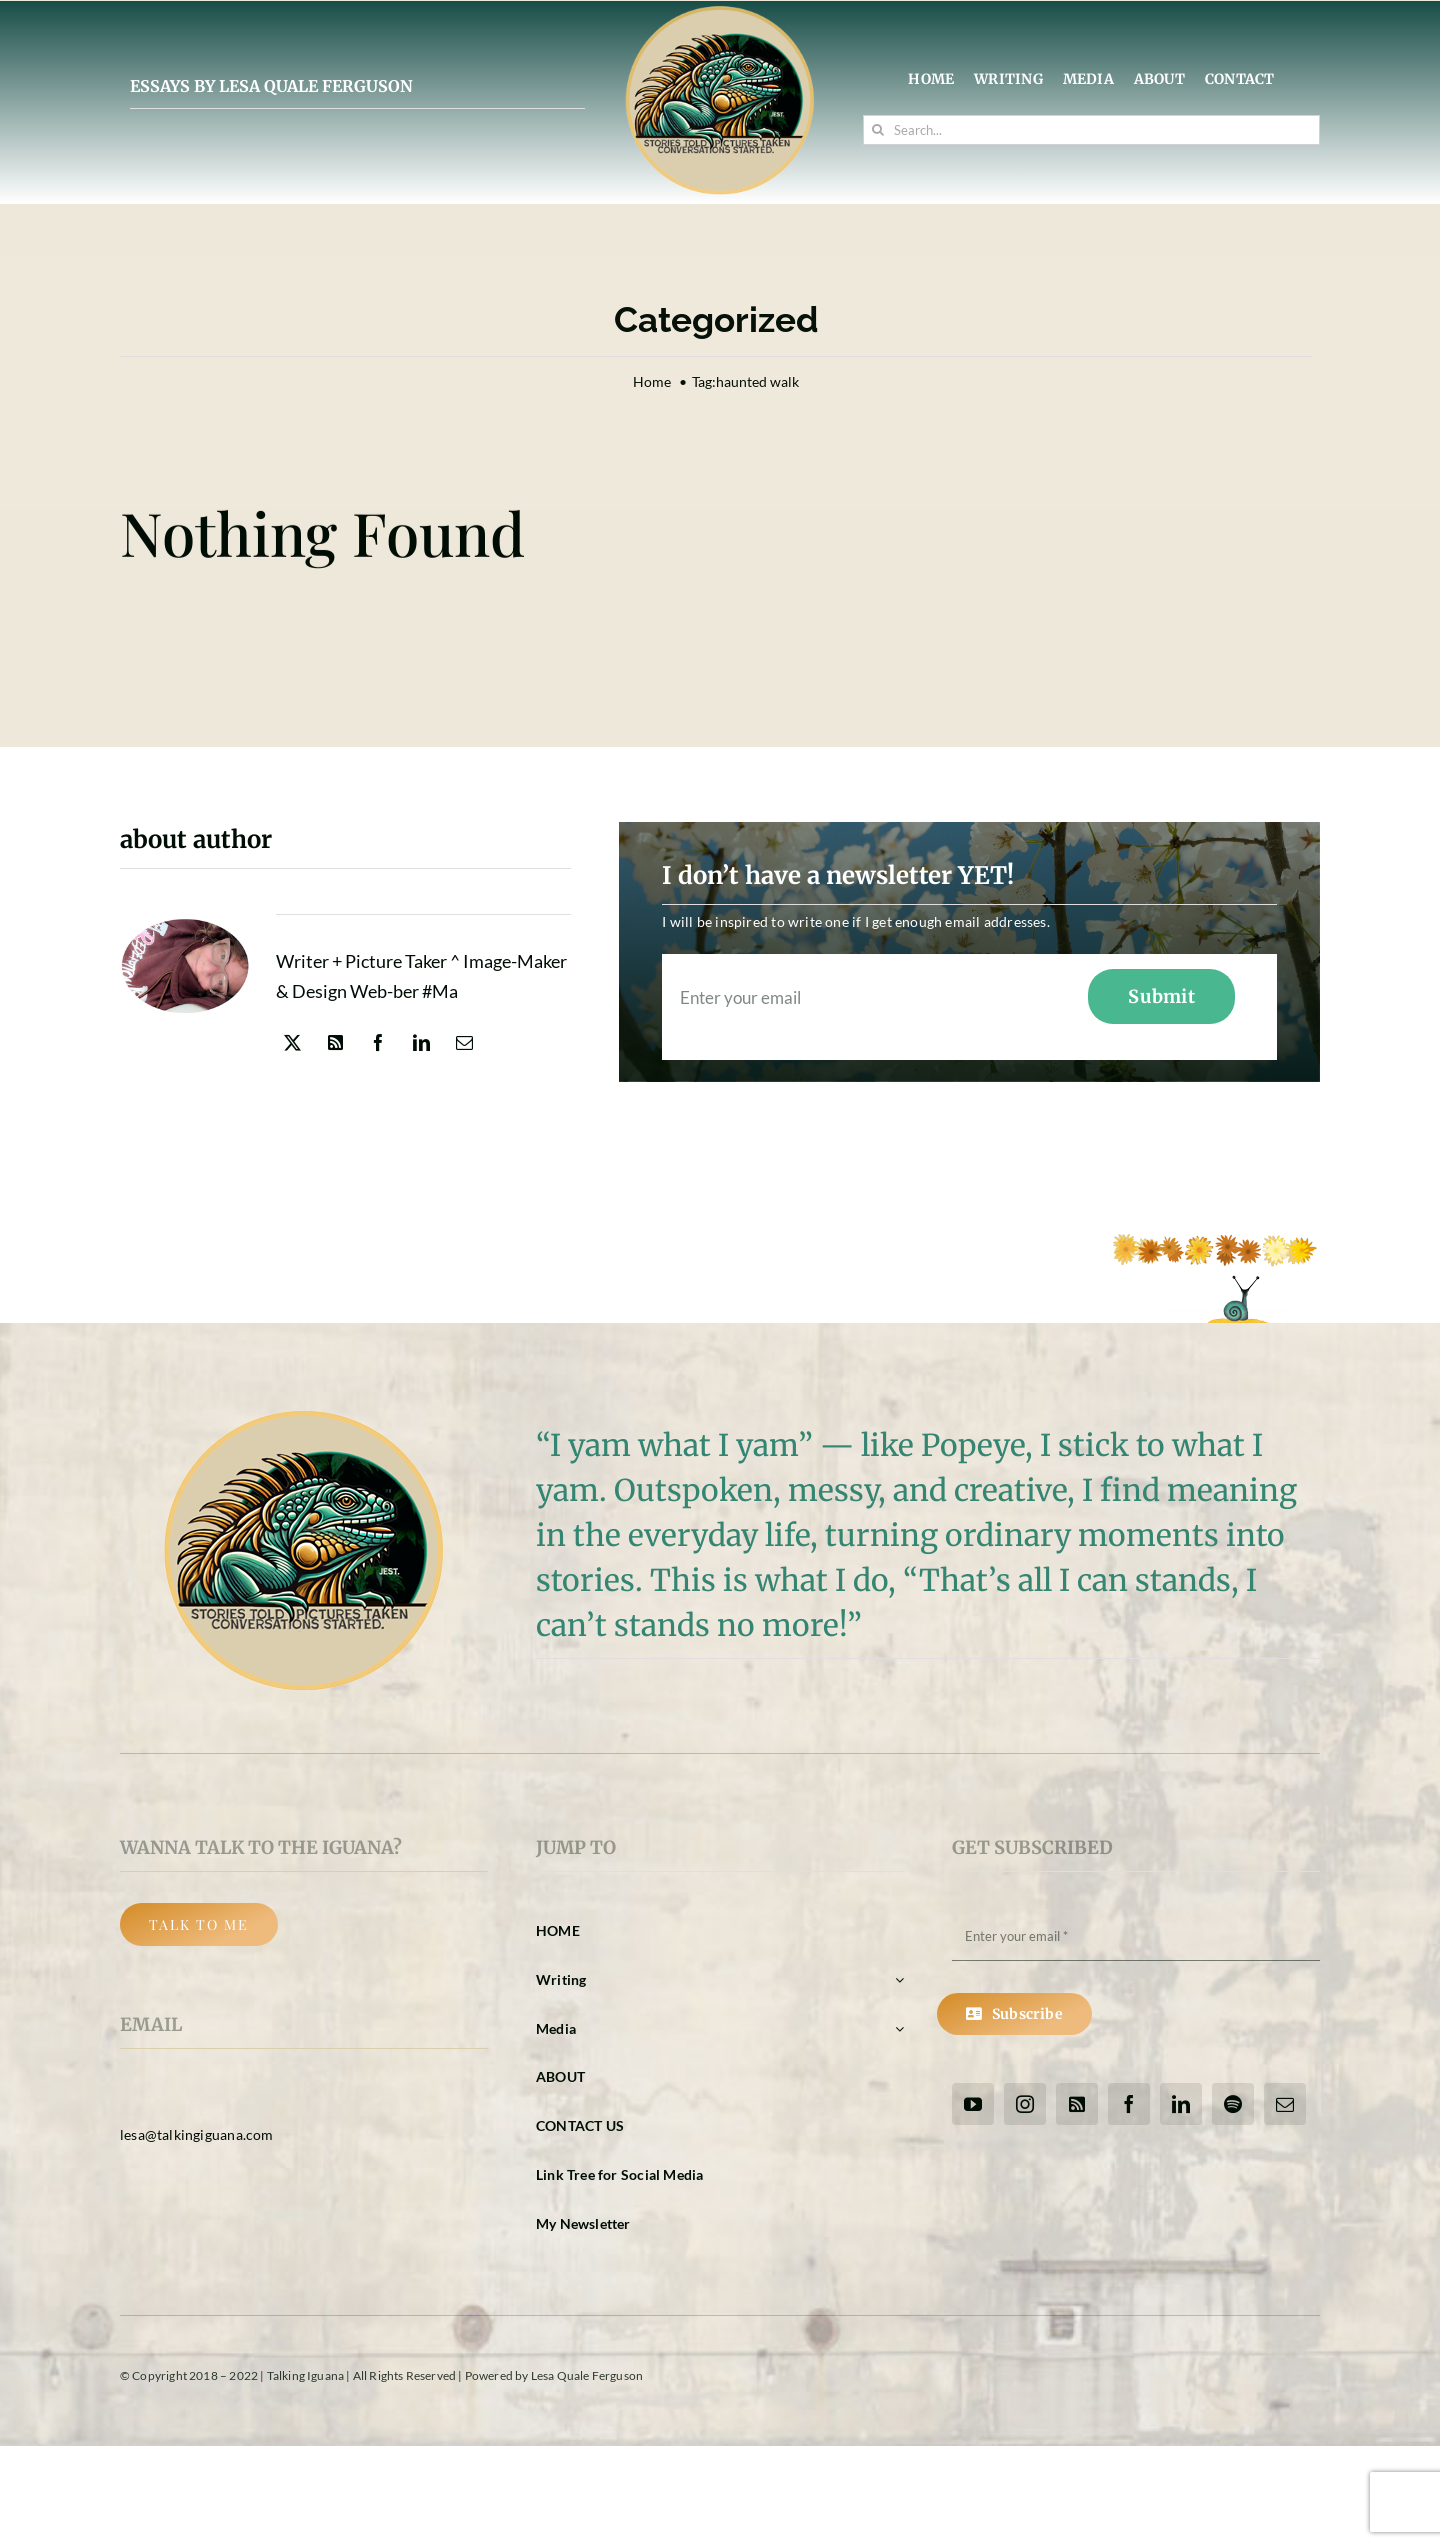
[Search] (878, 130)
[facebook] (378, 1042)
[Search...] (1091, 130)
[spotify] (1233, 2104)
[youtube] (973, 2104)
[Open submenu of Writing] (896, 1980)
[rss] (335, 1042)
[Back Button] (199, 1924)
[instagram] (1025, 2104)
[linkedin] (421, 1042)
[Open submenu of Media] (896, 2029)
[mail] (464, 1042)
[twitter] (292, 1042)
